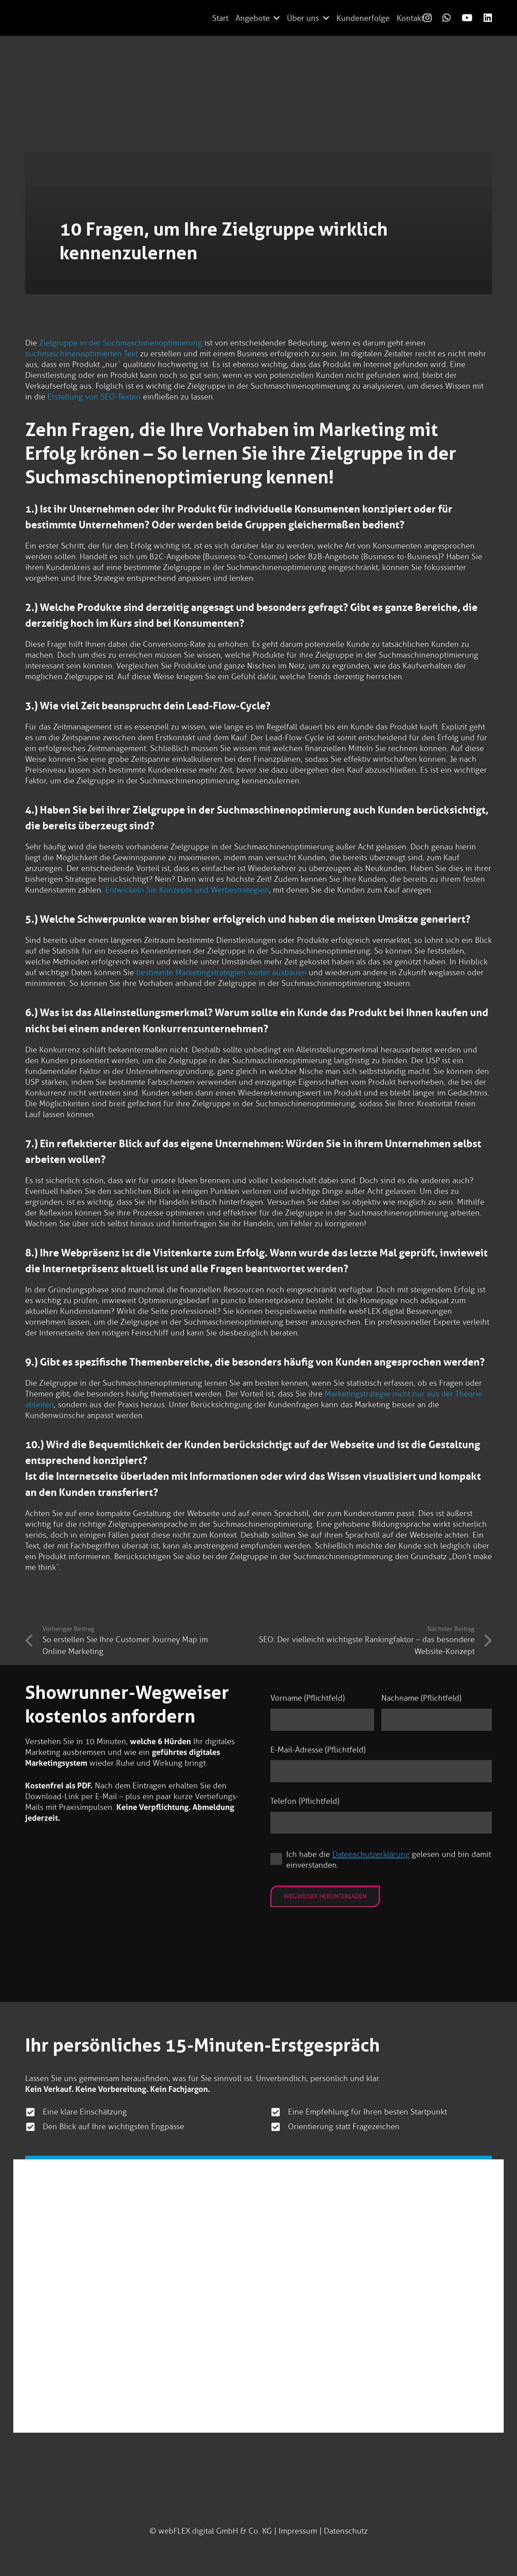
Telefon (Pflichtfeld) (304, 1801)
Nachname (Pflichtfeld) (421, 1698)
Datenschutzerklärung (371, 1854)
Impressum (298, 2531)
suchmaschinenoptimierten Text (81, 353)
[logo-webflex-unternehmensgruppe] (150, 18)
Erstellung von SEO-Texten (94, 397)
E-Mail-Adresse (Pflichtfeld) (317, 1750)
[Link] (427, 17)
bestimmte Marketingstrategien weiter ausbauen (221, 972)
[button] (277, 18)
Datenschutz (346, 2531)
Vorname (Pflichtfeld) (307, 1698)
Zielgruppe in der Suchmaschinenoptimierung (120, 343)
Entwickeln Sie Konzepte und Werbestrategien (187, 890)
